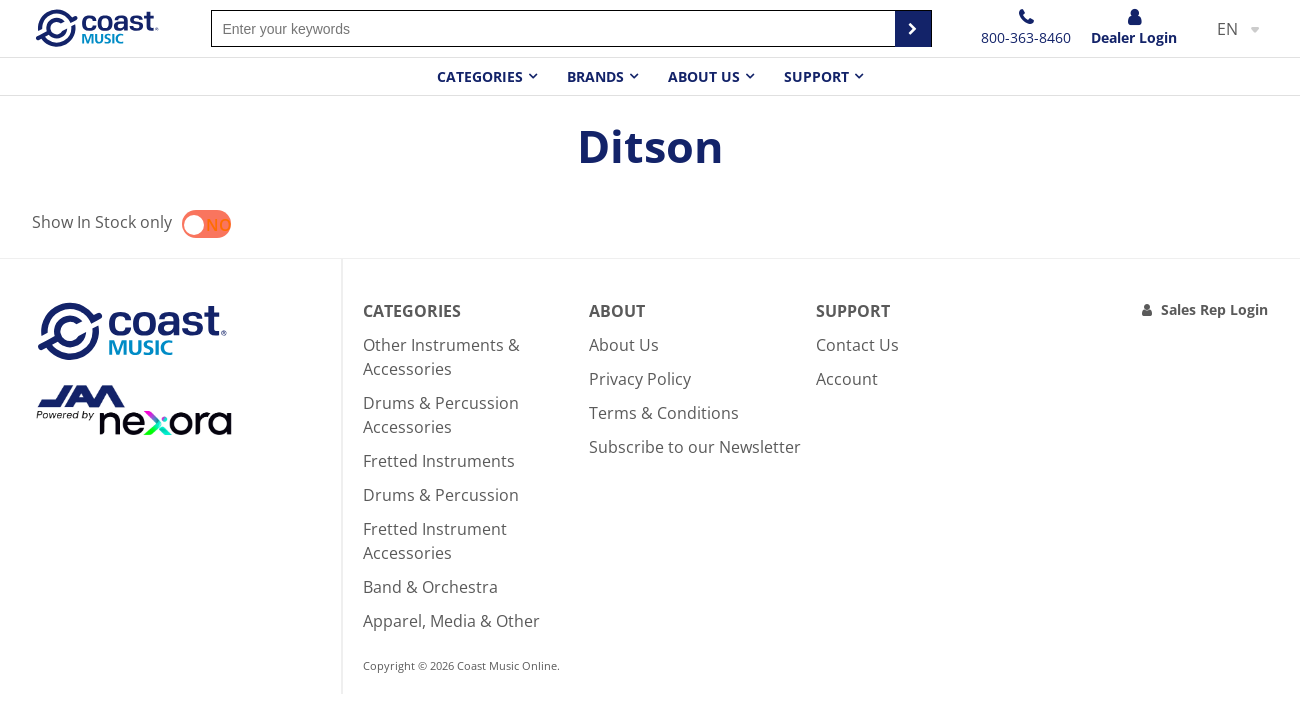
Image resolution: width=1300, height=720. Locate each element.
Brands (595, 76)
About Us (624, 345)
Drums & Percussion (441, 495)
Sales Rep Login (1214, 309)
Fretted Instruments (439, 461)
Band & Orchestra (430, 587)
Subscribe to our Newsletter (695, 447)
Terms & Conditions (664, 413)
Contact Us (857, 345)
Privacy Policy (640, 379)
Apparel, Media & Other (451, 621)
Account (847, 379)
